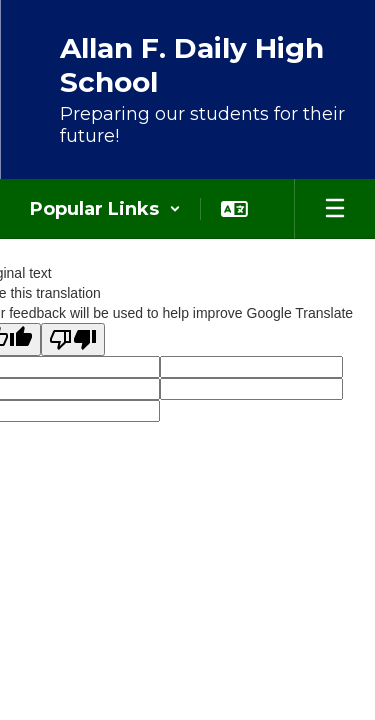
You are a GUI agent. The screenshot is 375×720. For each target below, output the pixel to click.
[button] (105, 209)
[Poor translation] (73, 339)
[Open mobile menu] (335, 209)
